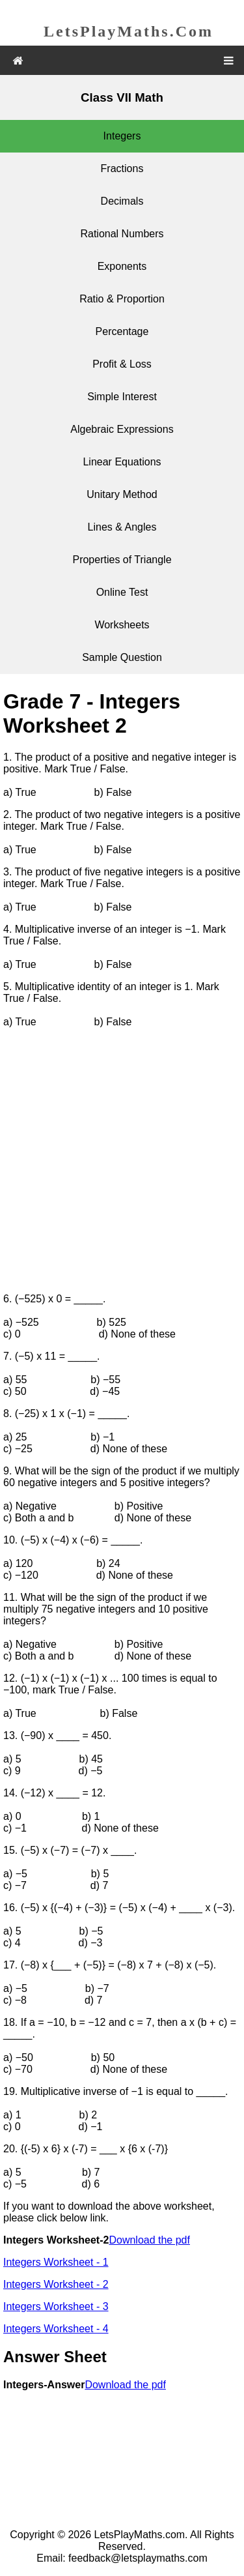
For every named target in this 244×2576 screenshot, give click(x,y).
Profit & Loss (122, 364)
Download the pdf (149, 2240)
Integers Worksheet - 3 (56, 2306)
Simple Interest (122, 396)
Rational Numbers (121, 233)
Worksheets (121, 624)
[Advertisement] (122, 1160)
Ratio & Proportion (122, 298)
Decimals (122, 201)
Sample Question (122, 657)
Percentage (122, 331)
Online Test (122, 592)
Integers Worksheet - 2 (56, 2284)
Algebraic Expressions (121, 429)
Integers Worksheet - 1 (56, 2262)
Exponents (122, 266)
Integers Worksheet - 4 (56, 2328)
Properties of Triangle (121, 559)
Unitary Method (122, 494)
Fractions (122, 168)
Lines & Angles (122, 527)
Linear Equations (122, 461)
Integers (122, 135)
